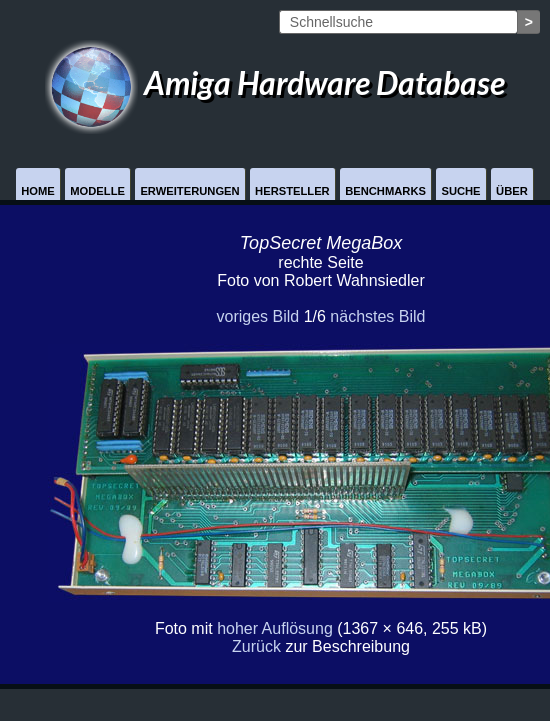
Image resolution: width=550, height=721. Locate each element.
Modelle (97, 191)
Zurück (256, 646)
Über (512, 191)
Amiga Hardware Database (275, 82)
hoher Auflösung (275, 628)
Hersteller (292, 191)
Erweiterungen (189, 191)
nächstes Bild (377, 316)
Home (38, 191)
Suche (460, 191)
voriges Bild (257, 316)
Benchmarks (385, 191)
